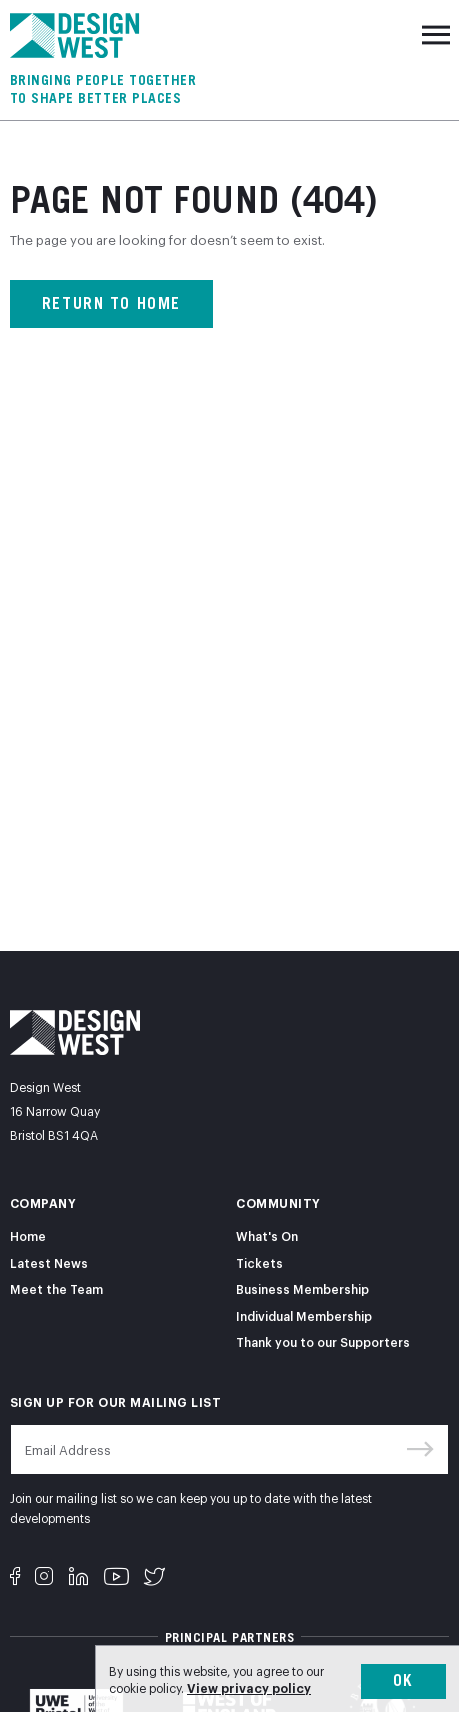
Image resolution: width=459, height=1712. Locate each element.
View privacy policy (249, 1687)
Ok (403, 1680)
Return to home (111, 303)
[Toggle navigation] (436, 35)
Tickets (259, 1262)
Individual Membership (304, 1315)
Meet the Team (56, 1288)
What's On (267, 1235)
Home (28, 1235)
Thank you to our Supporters (323, 1341)
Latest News (49, 1262)
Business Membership (302, 1288)
